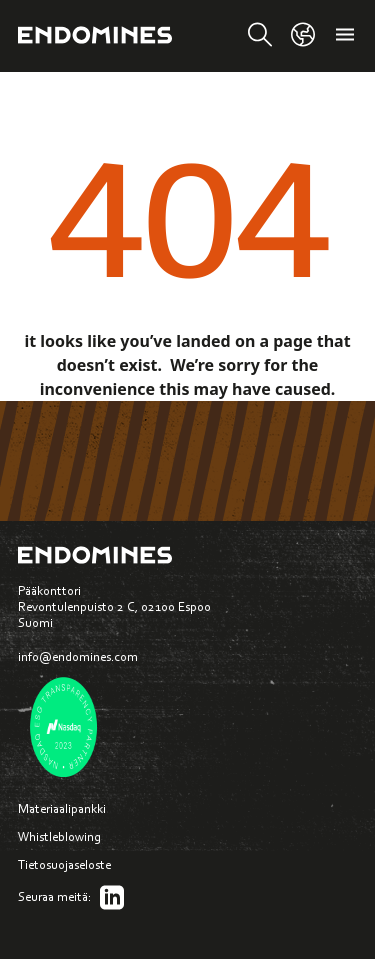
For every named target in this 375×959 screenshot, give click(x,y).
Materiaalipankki (62, 808)
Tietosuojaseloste (64, 864)
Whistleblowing (59, 836)
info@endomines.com (78, 656)
